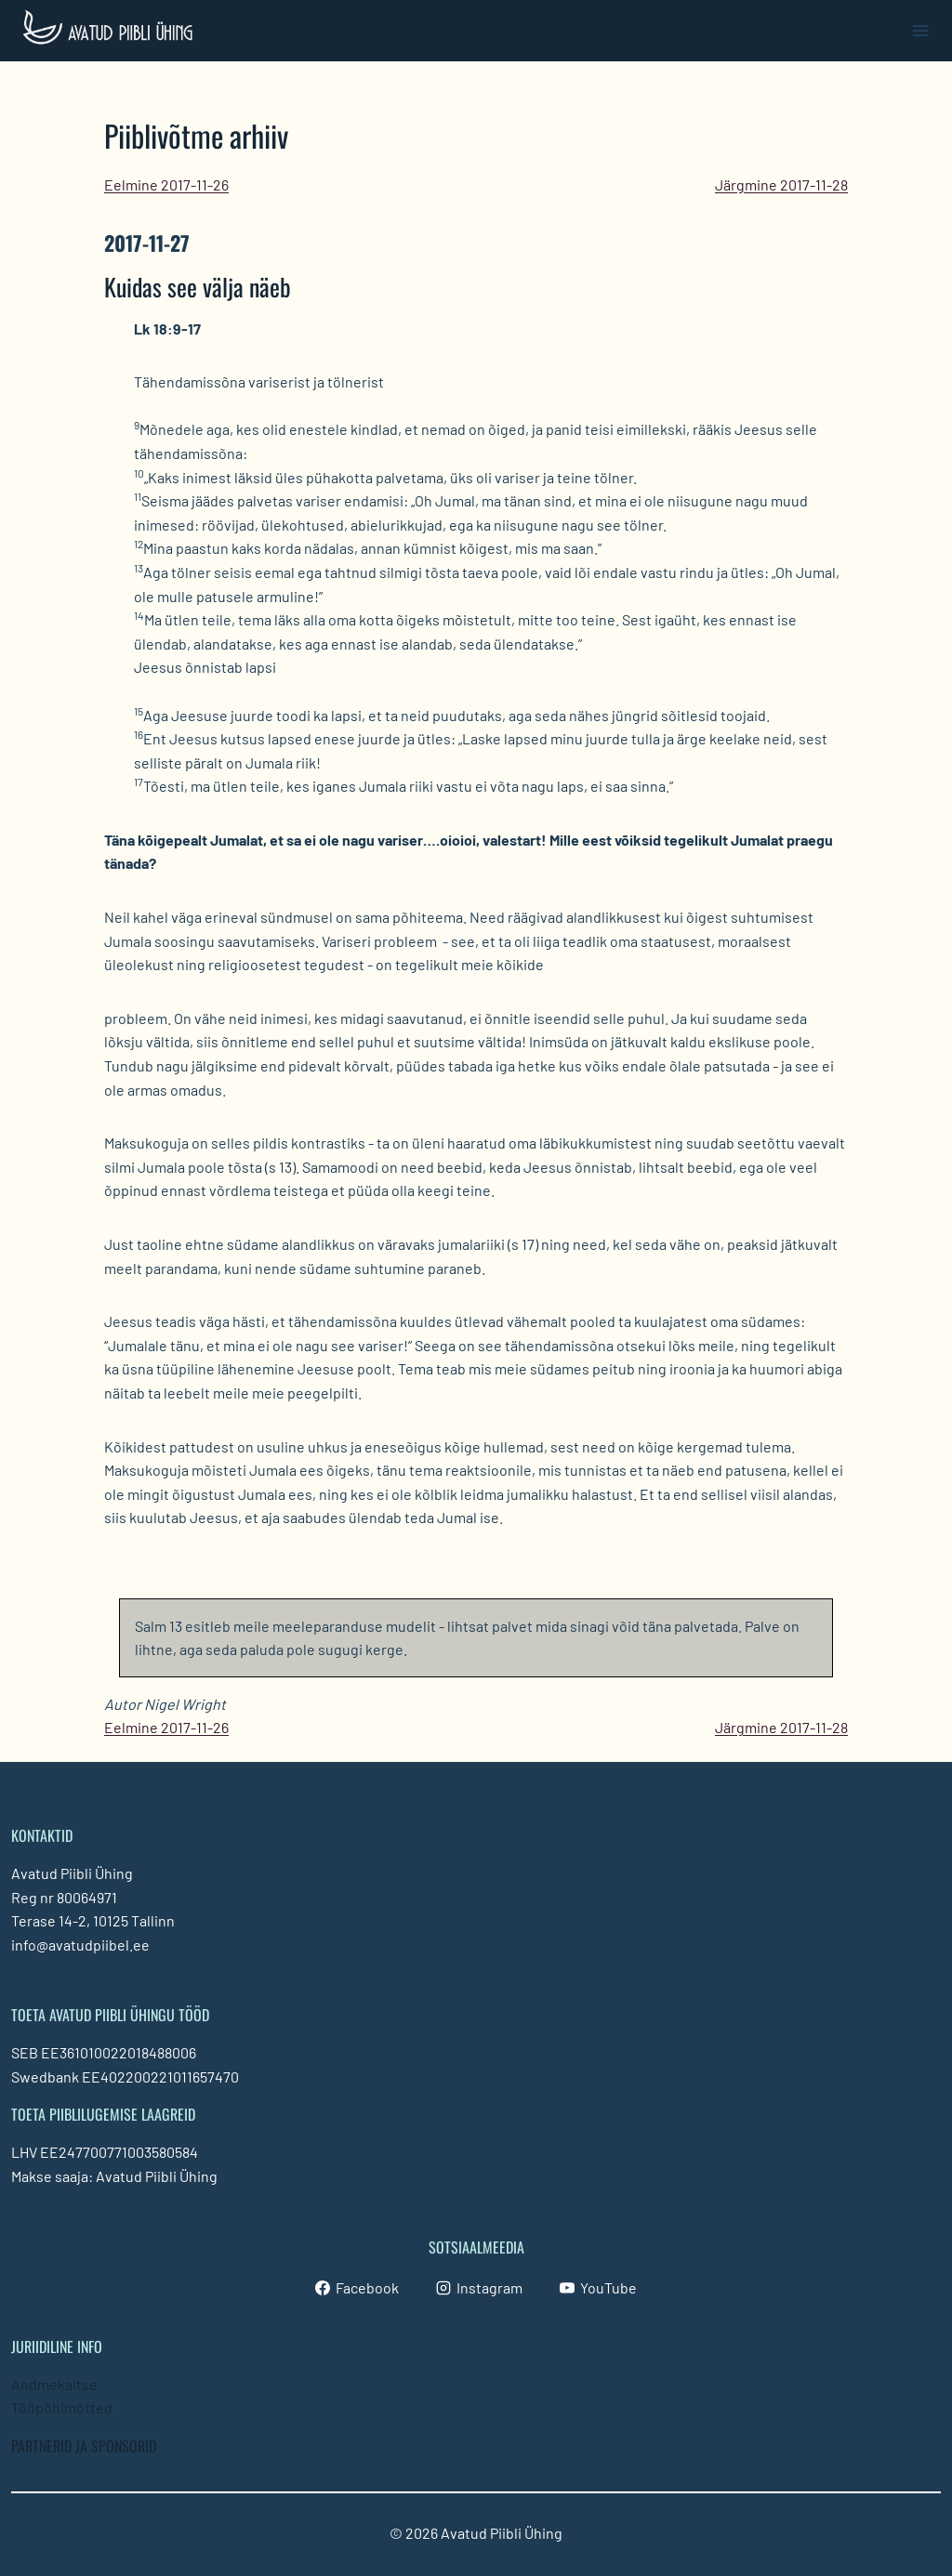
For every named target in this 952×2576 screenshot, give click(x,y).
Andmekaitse (54, 2383)
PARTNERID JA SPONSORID (83, 2446)
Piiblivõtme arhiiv (196, 135)
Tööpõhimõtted (61, 2407)
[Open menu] (920, 30)
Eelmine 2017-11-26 (166, 184)
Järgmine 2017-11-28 (781, 184)
